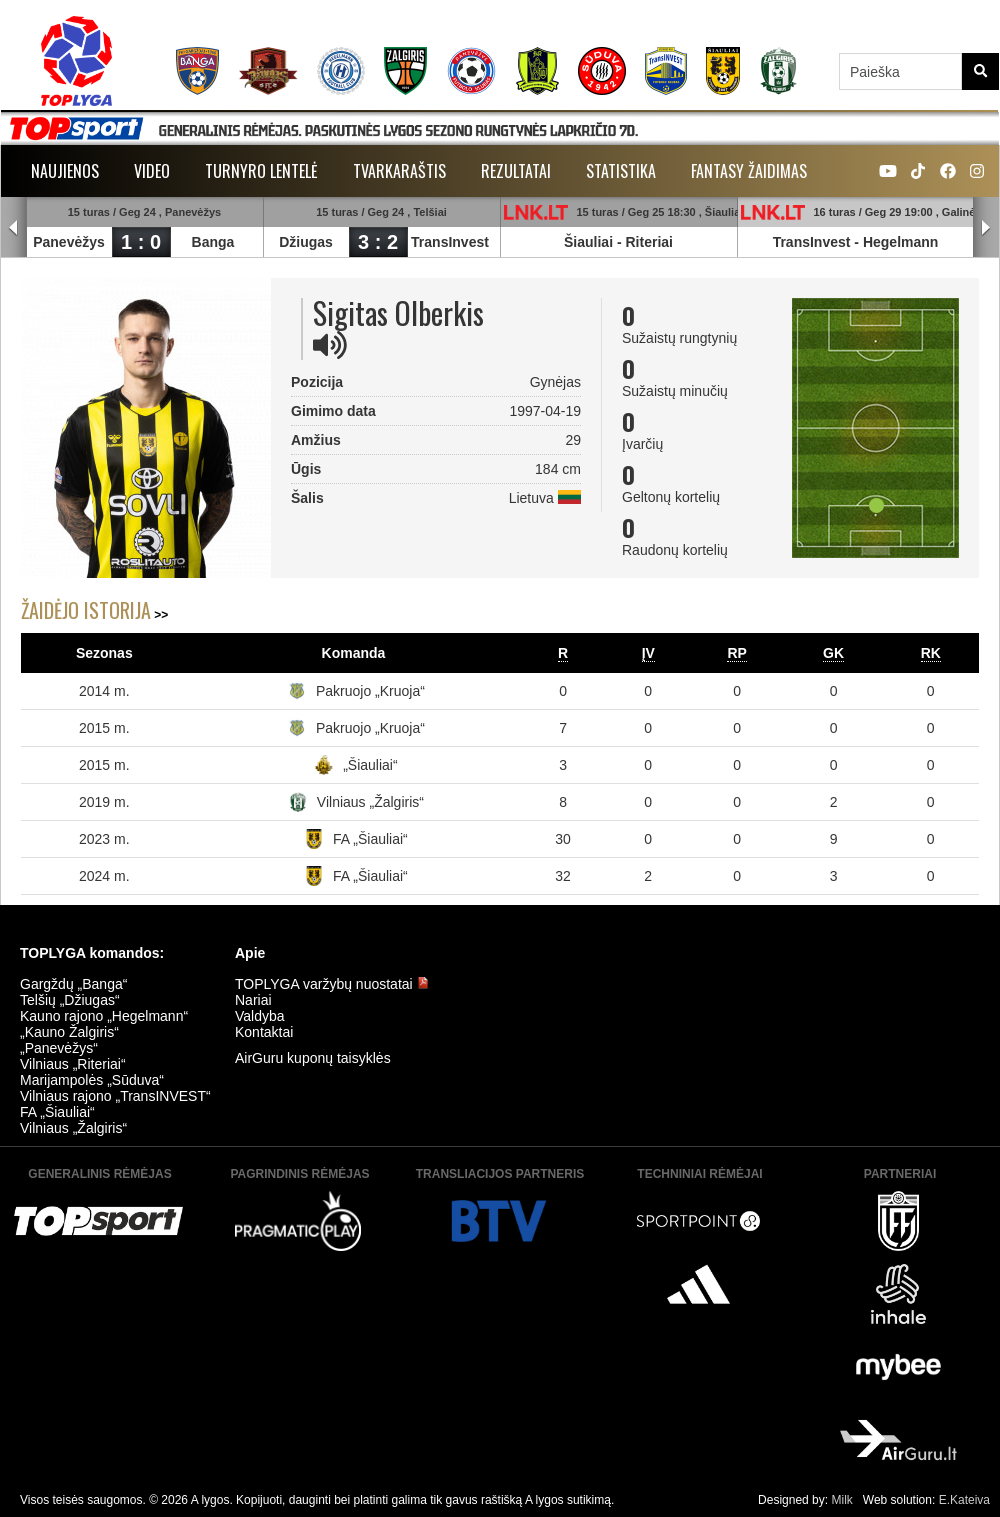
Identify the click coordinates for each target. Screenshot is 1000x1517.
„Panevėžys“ (59, 1048)
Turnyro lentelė (261, 171)
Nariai (253, 1000)
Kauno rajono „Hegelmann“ (104, 1016)
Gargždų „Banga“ (73, 984)
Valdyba (260, 1016)
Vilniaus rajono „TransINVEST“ (115, 1096)
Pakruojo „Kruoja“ (370, 691)
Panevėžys (69, 242)
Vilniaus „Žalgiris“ (370, 802)
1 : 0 (141, 242)
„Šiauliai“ (370, 765)
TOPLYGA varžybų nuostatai (332, 984)
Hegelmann (900, 242)
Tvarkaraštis (399, 171)
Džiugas (306, 242)
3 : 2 (378, 242)
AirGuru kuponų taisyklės (313, 1058)
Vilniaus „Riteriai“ (73, 1064)
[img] (330, 345)
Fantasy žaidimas (749, 171)
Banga (213, 242)
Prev (14, 228)
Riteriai (649, 242)
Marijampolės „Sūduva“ (92, 1080)
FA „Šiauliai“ (370, 839)
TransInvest (450, 242)
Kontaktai (264, 1032)
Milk (841, 1500)
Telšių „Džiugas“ (70, 1000)
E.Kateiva (964, 1500)
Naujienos (65, 171)
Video (152, 171)
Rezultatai (516, 171)
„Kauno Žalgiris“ (69, 1032)
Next (986, 228)
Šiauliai (588, 242)
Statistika (621, 171)
